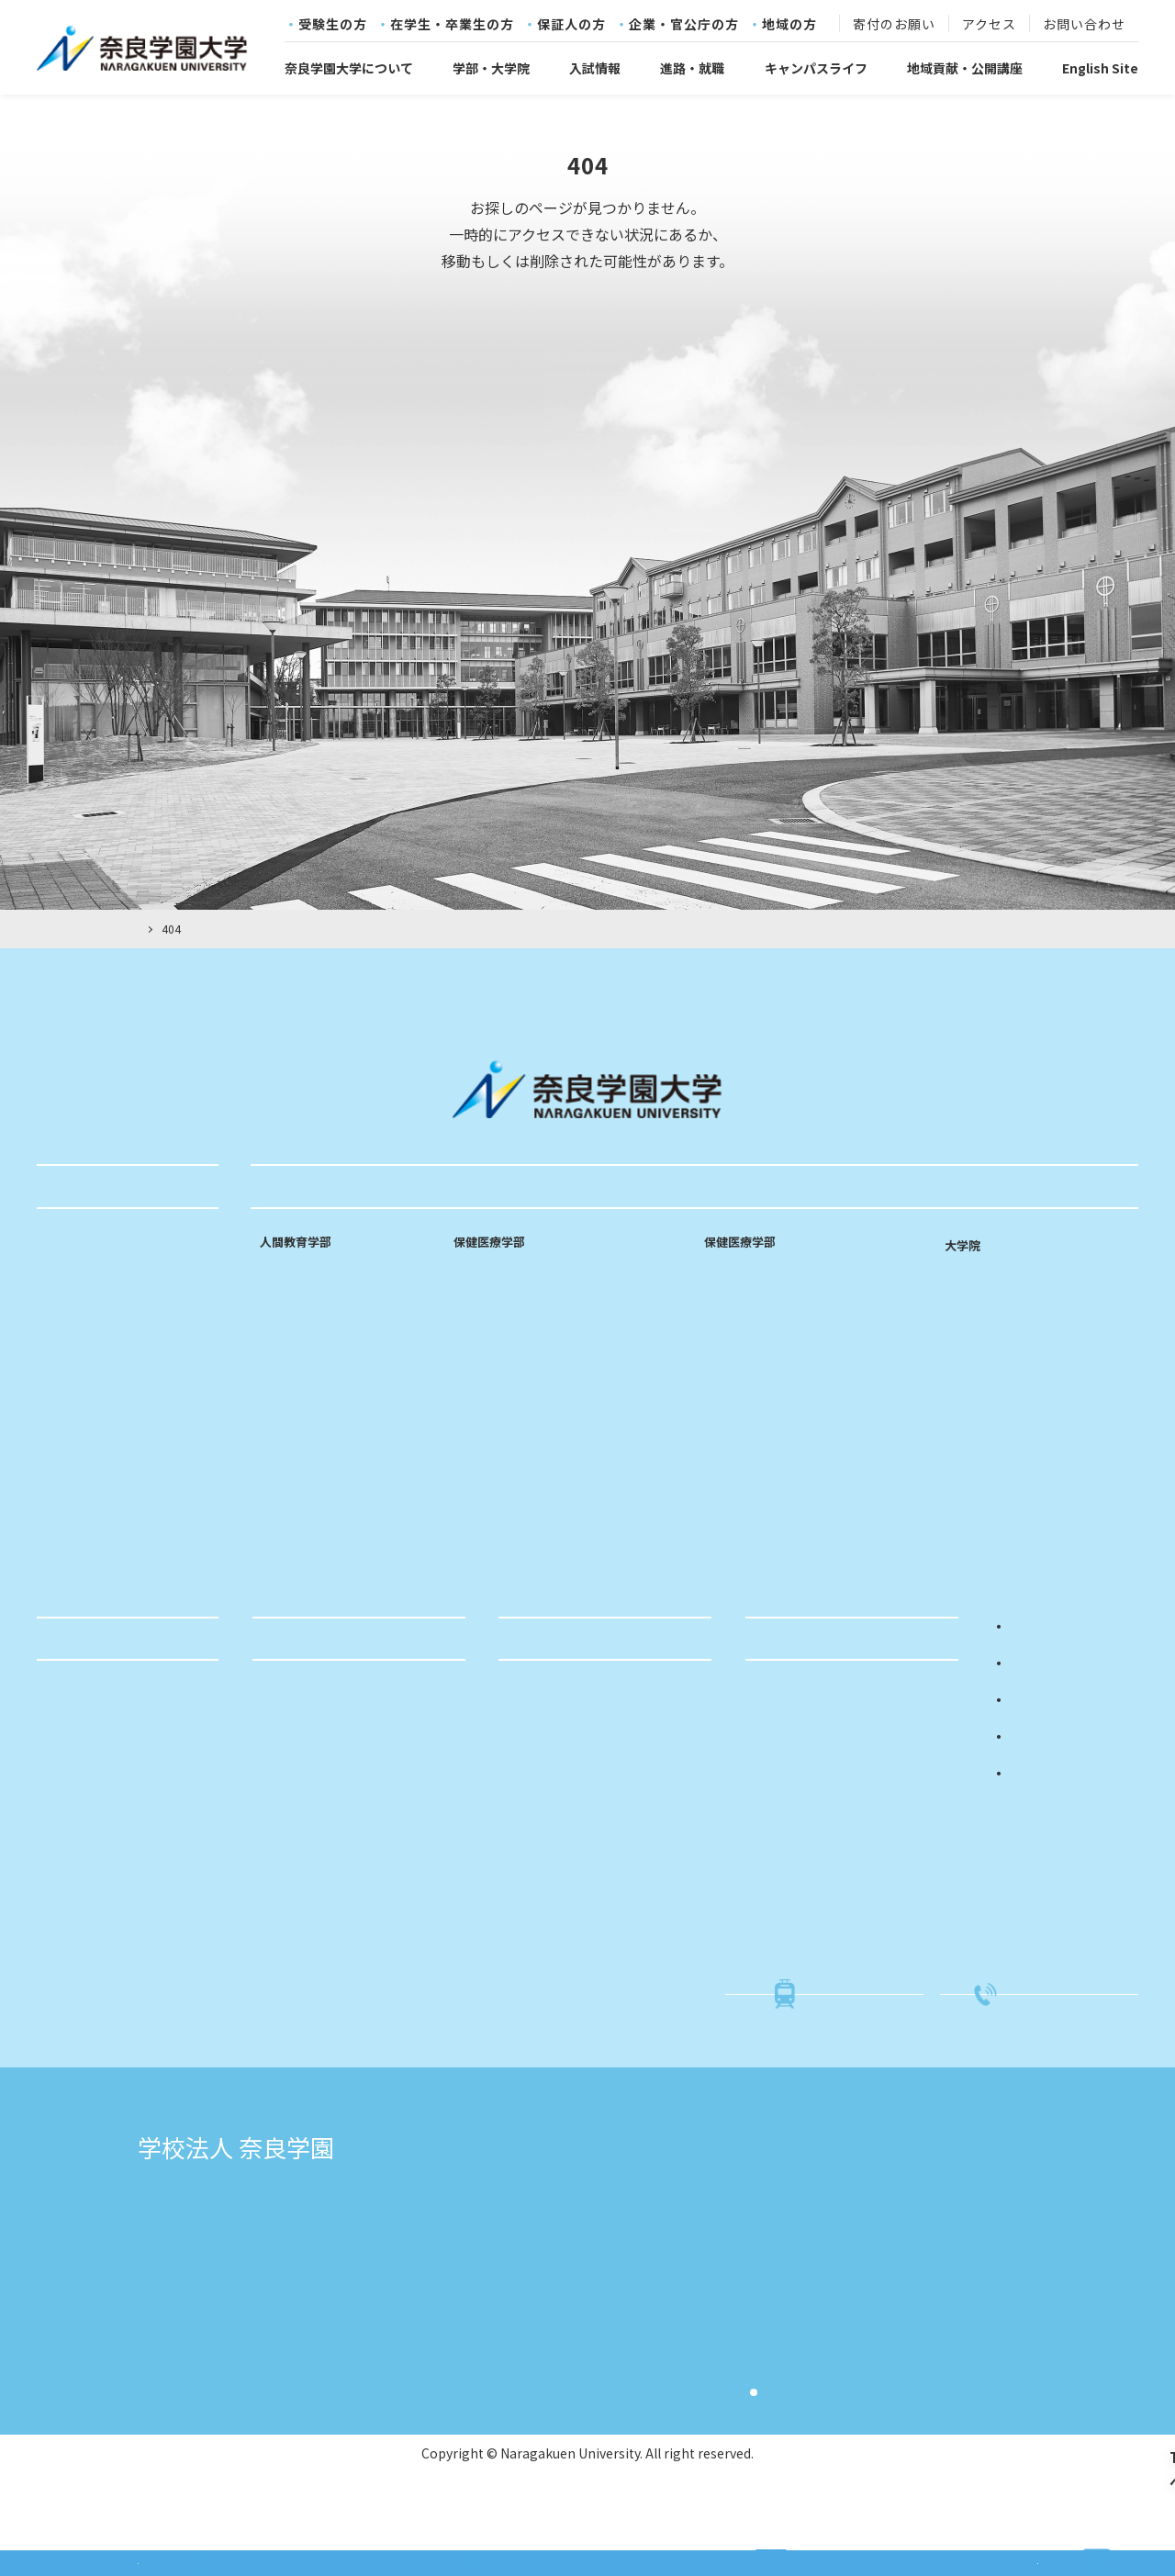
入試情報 (595, 68)
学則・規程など (91, 1415)
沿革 (59, 1358)
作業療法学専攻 (749, 1321)
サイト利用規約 (821, 2418)
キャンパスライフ (816, 68)
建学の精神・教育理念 (110, 1245)
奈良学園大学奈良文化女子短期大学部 (595, 2260)
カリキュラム (298, 1462)
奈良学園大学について (349, 68)
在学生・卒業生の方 (452, 25)
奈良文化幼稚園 (885, 2290)
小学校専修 (292, 1321)
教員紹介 (285, 1519)
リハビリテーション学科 (796, 1253)
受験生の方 (332, 25)
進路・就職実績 (307, 1725)
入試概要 (780, 1725)
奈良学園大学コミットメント (129, 1273)
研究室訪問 (292, 1547)
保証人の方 (571, 25)
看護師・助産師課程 (511, 1321)
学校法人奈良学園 (297, 2231)
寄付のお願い (894, 25)
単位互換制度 (84, 1753)
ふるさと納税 (546, 1895)
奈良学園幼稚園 (885, 2260)
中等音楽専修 (298, 1405)
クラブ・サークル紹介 (110, 1810)
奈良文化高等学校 (529, 2290)
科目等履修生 (546, 1782)
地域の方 (789, 25)
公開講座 (533, 1753)
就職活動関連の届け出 (110, 1866)
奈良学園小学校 (885, 2231)
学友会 (65, 1725)
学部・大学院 (491, 68)
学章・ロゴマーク (97, 1386)
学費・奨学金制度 (97, 1838)
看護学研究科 (989, 1272)
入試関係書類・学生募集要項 (838, 1782)
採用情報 (71, 1556)
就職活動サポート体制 (326, 1753)
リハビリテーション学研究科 (1040, 1302)
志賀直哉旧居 (283, 2260)
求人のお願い (300, 1782)
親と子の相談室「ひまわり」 (591, 1810)
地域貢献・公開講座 (965, 68)
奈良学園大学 (514, 2231)
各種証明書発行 (91, 1895)
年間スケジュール (97, 1782)
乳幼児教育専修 (305, 1292)
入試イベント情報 (806, 1753)
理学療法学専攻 (749, 1292)
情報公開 (71, 1443)
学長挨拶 (71, 1302)
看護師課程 (485, 1292)
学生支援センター (97, 1952)
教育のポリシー (91, 1329)
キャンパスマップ (97, 1471)
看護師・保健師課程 (511, 1349)
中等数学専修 (298, 1378)
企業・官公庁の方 (684, 25)
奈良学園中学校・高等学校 (558, 2319)
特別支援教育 (298, 1434)
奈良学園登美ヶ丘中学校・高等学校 (587, 2348)
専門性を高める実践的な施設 (343, 1491)
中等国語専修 (298, 1349)
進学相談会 (787, 1810)
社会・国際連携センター (116, 1923)
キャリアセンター (97, 1979)
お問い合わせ (1084, 25)
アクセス (989, 25)
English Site (1100, 68)
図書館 (65, 2008)
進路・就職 (692, 68)
